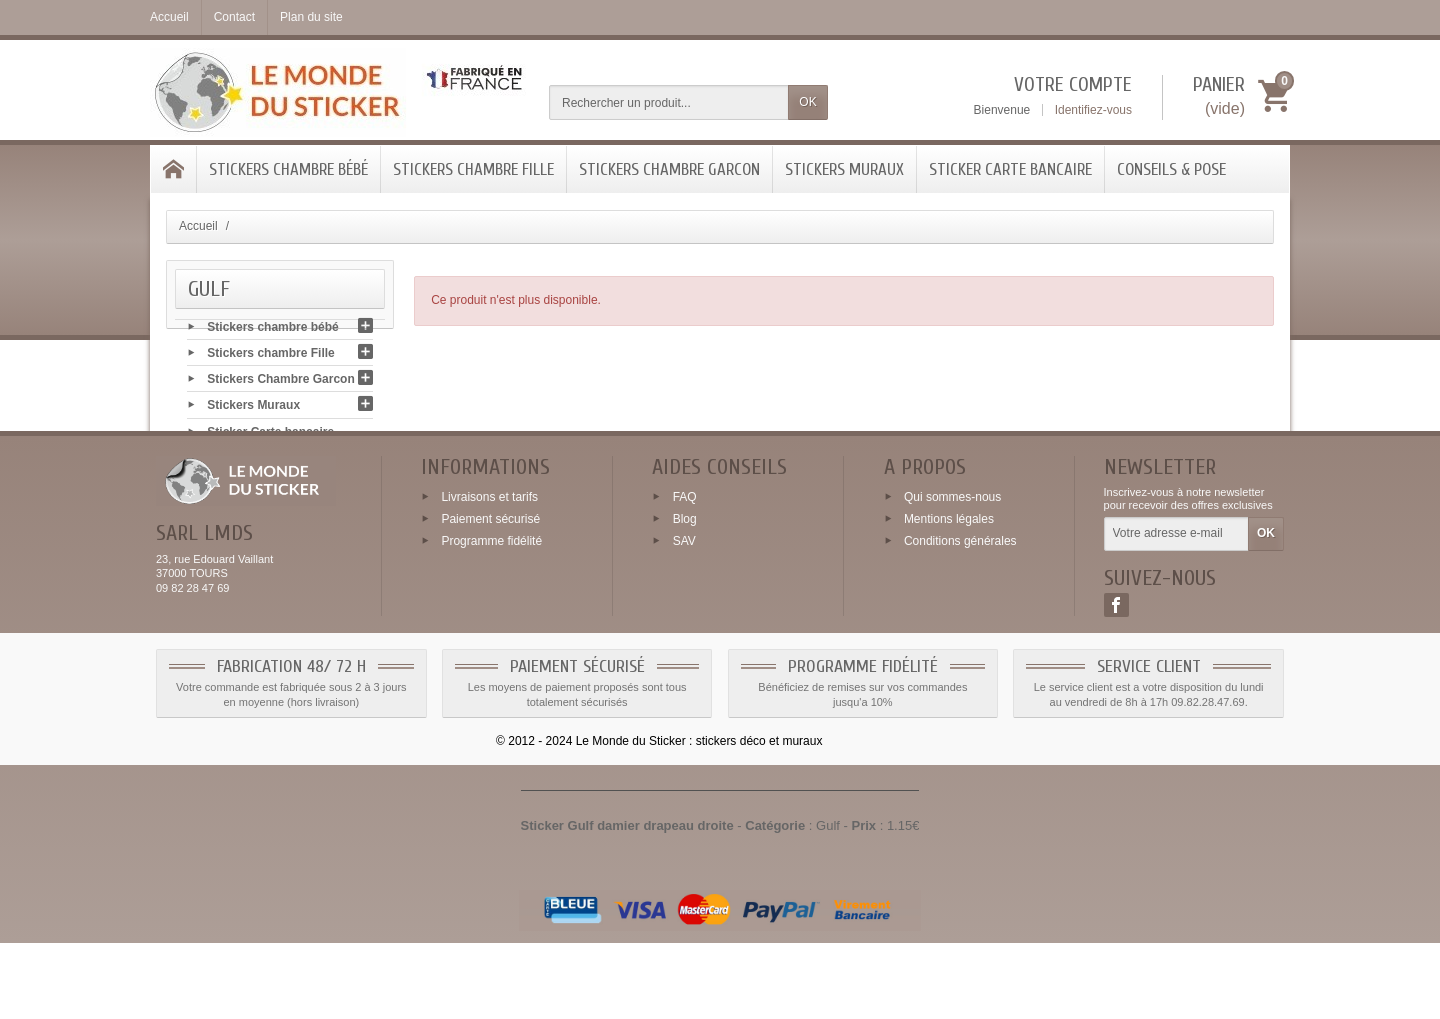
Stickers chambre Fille (473, 169)
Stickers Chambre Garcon (669, 169)
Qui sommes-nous (952, 573)
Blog (685, 595)
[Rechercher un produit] (669, 102)
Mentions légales (949, 595)
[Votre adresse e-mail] (1176, 611)
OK (807, 102)
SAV (684, 617)
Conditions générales (960, 617)
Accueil (198, 226)
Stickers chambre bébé (288, 169)
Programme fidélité (491, 617)
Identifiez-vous (1093, 110)
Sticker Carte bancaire (1010, 169)
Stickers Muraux (844, 169)
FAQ (685, 573)
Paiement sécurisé (490, 595)
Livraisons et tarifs (489, 573)
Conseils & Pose (1171, 169)
